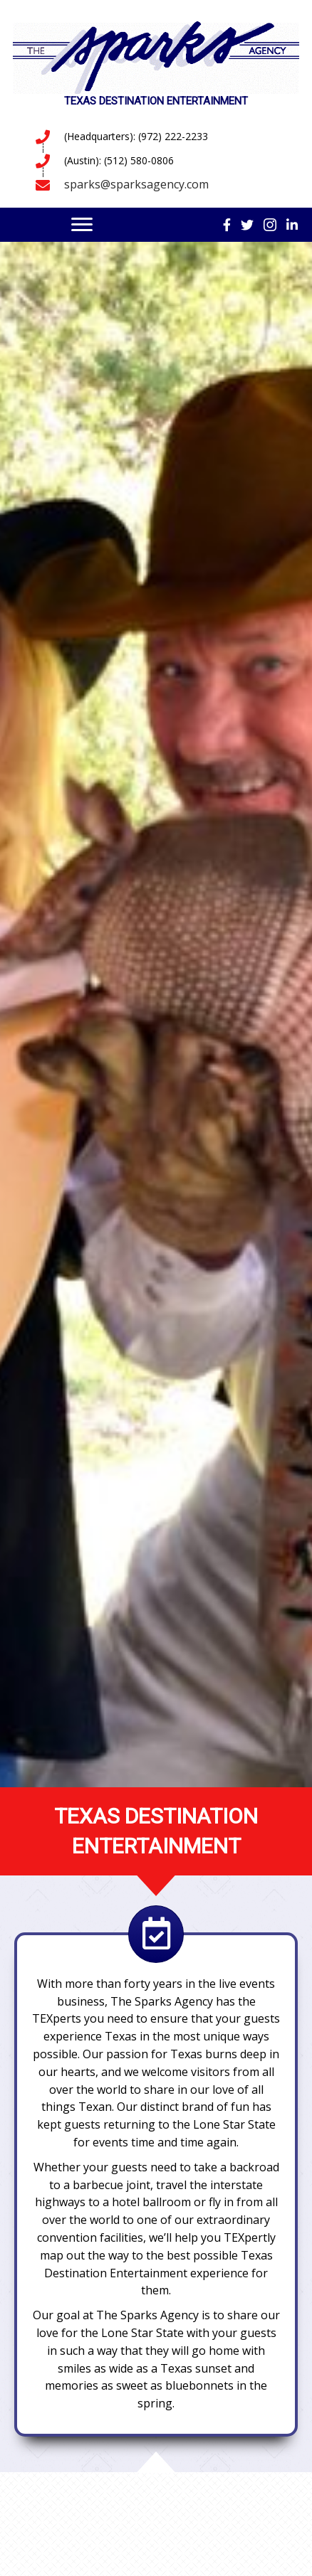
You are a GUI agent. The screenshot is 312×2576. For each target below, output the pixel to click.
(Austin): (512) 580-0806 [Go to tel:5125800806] (119, 160)
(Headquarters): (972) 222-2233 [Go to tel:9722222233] (136, 136)
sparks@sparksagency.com (136, 184)
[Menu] (82, 225)
